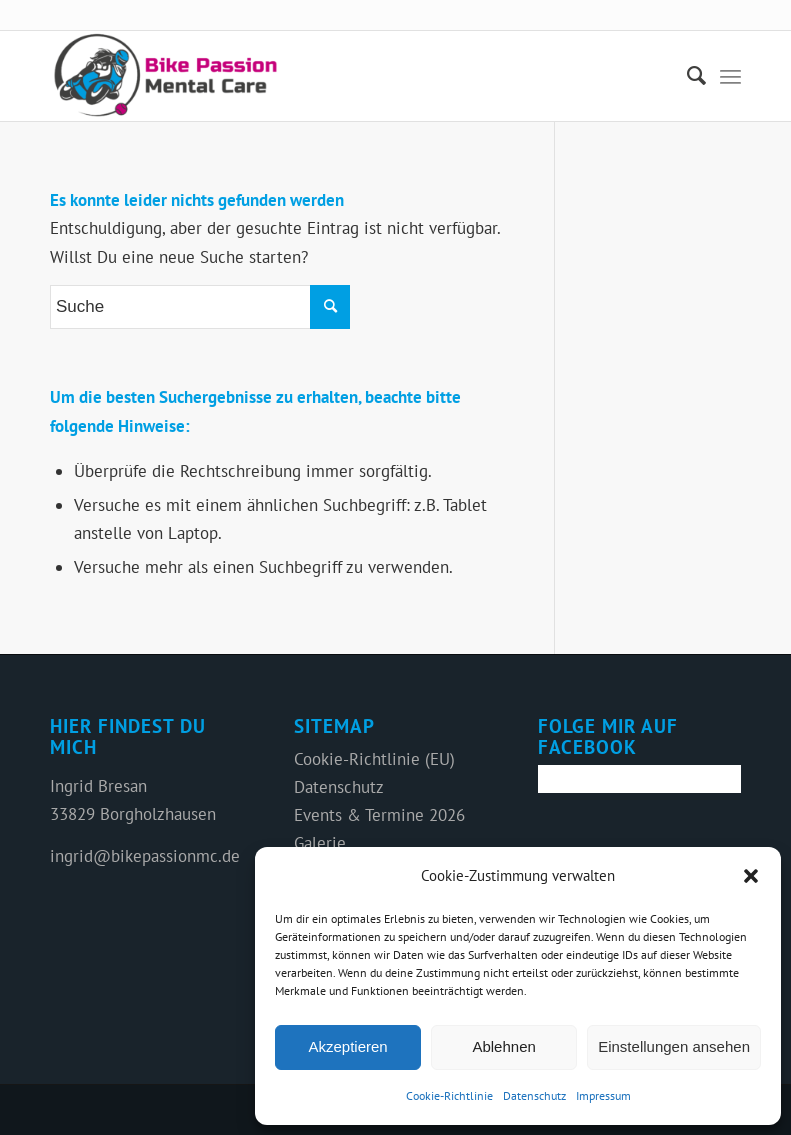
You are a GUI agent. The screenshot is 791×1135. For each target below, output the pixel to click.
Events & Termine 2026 (379, 815)
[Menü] (730, 76)
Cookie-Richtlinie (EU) (374, 759)
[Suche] (686, 76)
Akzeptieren (347, 1046)
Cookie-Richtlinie (449, 1095)
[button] (751, 876)
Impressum (603, 1095)
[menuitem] (686, 76)
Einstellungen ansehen (674, 1046)
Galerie (320, 843)
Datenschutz (534, 1095)
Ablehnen (503, 1046)
